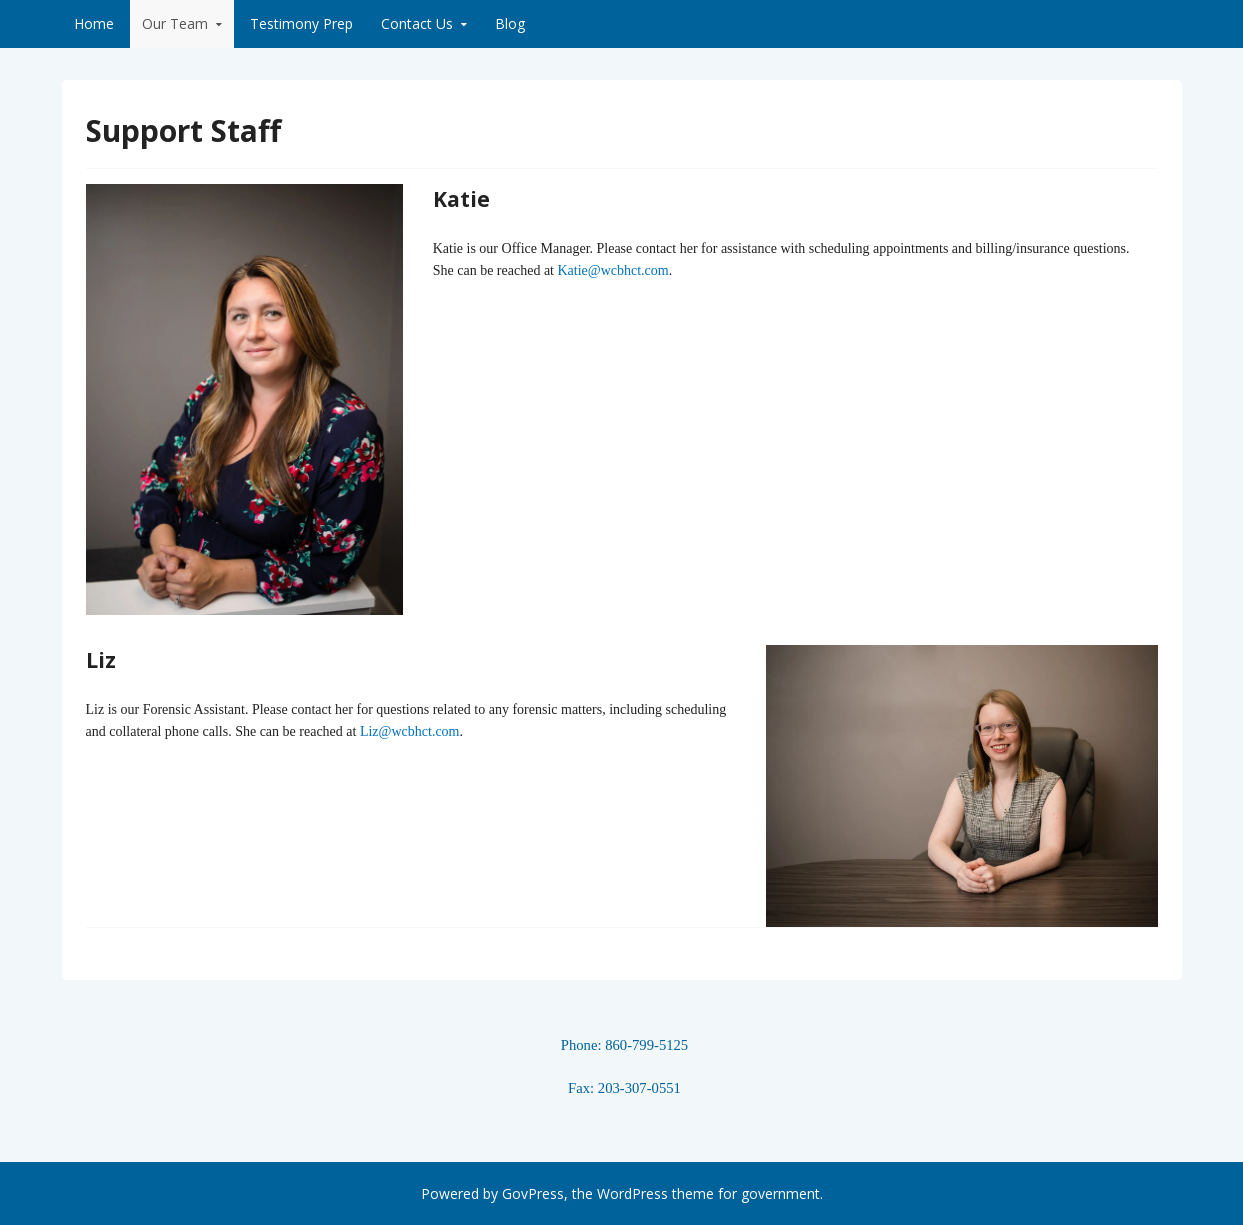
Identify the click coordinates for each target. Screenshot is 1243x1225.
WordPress (632, 1193)
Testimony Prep (301, 23)
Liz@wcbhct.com (410, 731)
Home (94, 23)
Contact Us (417, 23)
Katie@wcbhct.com (612, 270)
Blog (510, 23)
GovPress (533, 1193)
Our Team (175, 23)
